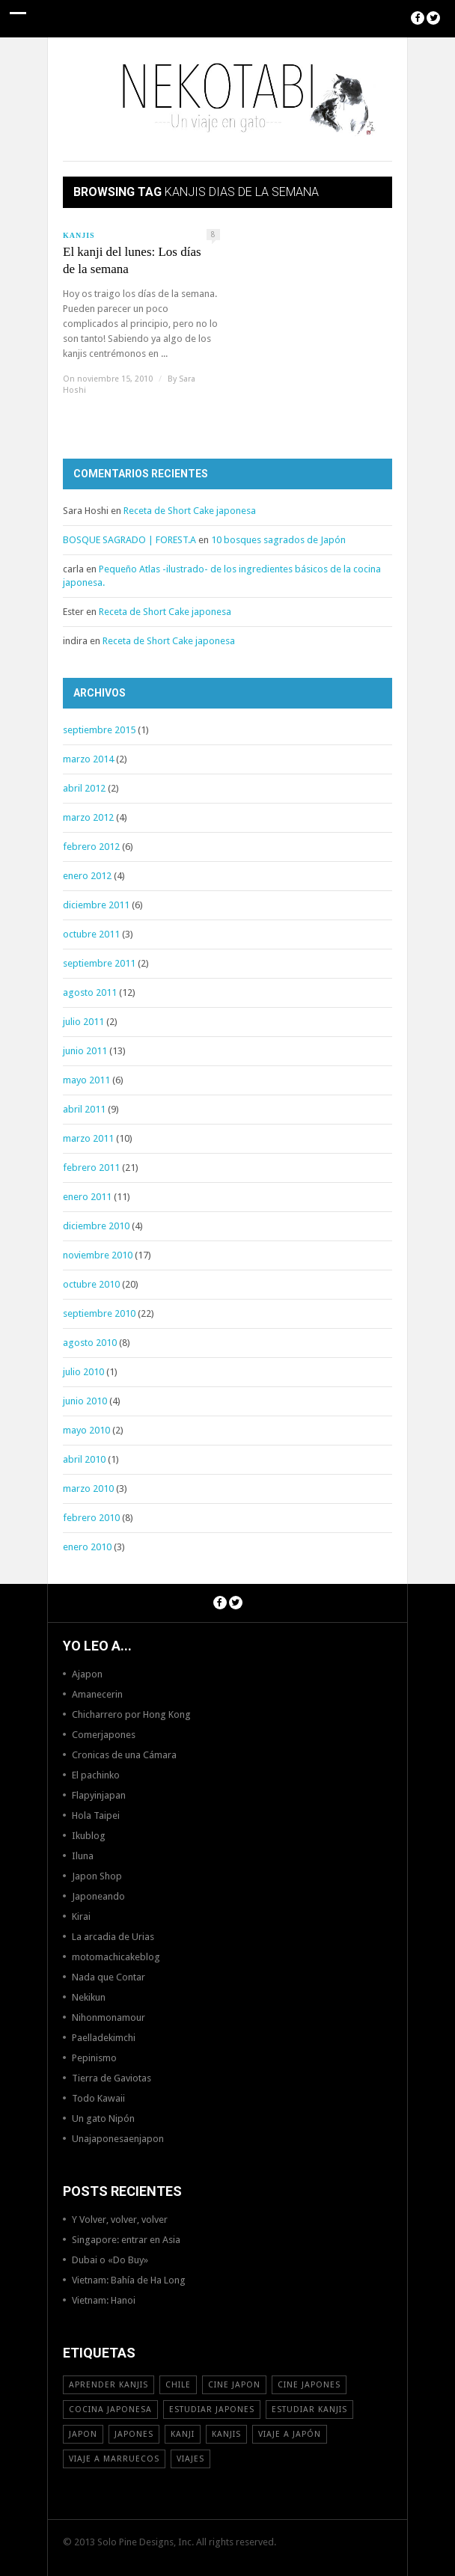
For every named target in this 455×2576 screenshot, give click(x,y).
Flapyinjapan (99, 1795)
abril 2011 (84, 1109)
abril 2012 (84, 788)
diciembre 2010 (96, 1226)
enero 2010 (87, 1546)
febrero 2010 (91, 1517)
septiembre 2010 (99, 1313)
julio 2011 (83, 1021)
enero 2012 (87, 875)
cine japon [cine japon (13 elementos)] (234, 2385)
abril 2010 (84, 1459)
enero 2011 (87, 1196)
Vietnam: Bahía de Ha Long (129, 2280)
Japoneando (98, 1896)
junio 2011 (85, 1050)
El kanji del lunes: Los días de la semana (132, 260)
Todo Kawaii (98, 2098)
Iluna (83, 1855)
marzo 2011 (88, 1138)
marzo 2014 (88, 759)
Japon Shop (97, 1876)
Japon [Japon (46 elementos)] (83, 2434)
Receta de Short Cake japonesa (189, 510)
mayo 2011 (86, 1080)
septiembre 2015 (99, 729)
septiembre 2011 (99, 963)
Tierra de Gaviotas (111, 2078)
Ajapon (87, 1674)
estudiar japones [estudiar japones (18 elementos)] (211, 2409)
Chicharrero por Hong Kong (131, 1714)
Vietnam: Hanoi (103, 2300)
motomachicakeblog (116, 1956)
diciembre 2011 (96, 905)
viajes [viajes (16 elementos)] (190, 2459)
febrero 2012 (91, 846)
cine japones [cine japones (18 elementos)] (309, 2385)
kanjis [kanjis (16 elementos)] (226, 2434)
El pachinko (96, 1775)
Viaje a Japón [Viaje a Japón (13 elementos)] (289, 2434)
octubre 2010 (91, 1284)
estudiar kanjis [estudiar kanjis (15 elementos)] (309, 2409)
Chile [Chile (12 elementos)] (178, 2385)
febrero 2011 (91, 1167)
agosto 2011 (90, 992)
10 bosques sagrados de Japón (278, 539)
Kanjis (79, 235)
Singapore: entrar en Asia (126, 2239)
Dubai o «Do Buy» (110, 2260)
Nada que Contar (108, 1977)
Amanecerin (97, 1694)
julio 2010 (83, 1371)
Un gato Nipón (103, 2118)
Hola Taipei (96, 1815)
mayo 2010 (86, 1430)
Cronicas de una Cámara (124, 1754)
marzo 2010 (88, 1488)
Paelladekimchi (103, 2037)
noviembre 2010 (97, 1255)
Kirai (81, 1916)
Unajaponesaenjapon (118, 2138)
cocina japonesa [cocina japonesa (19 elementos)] (110, 2409)
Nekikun (89, 1997)
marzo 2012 (88, 817)
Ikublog (89, 1835)
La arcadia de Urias (113, 1936)
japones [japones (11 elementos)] (133, 2434)
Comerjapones (103, 1734)
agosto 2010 (90, 1342)
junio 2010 (85, 1401)
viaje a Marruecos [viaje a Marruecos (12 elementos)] (114, 2459)
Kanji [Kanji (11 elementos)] (183, 2434)
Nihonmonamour (108, 2017)
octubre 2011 (91, 934)
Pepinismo (94, 2057)
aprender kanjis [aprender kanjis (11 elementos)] (108, 2385)
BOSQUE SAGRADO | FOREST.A (129, 539)
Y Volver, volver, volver (120, 2219)
